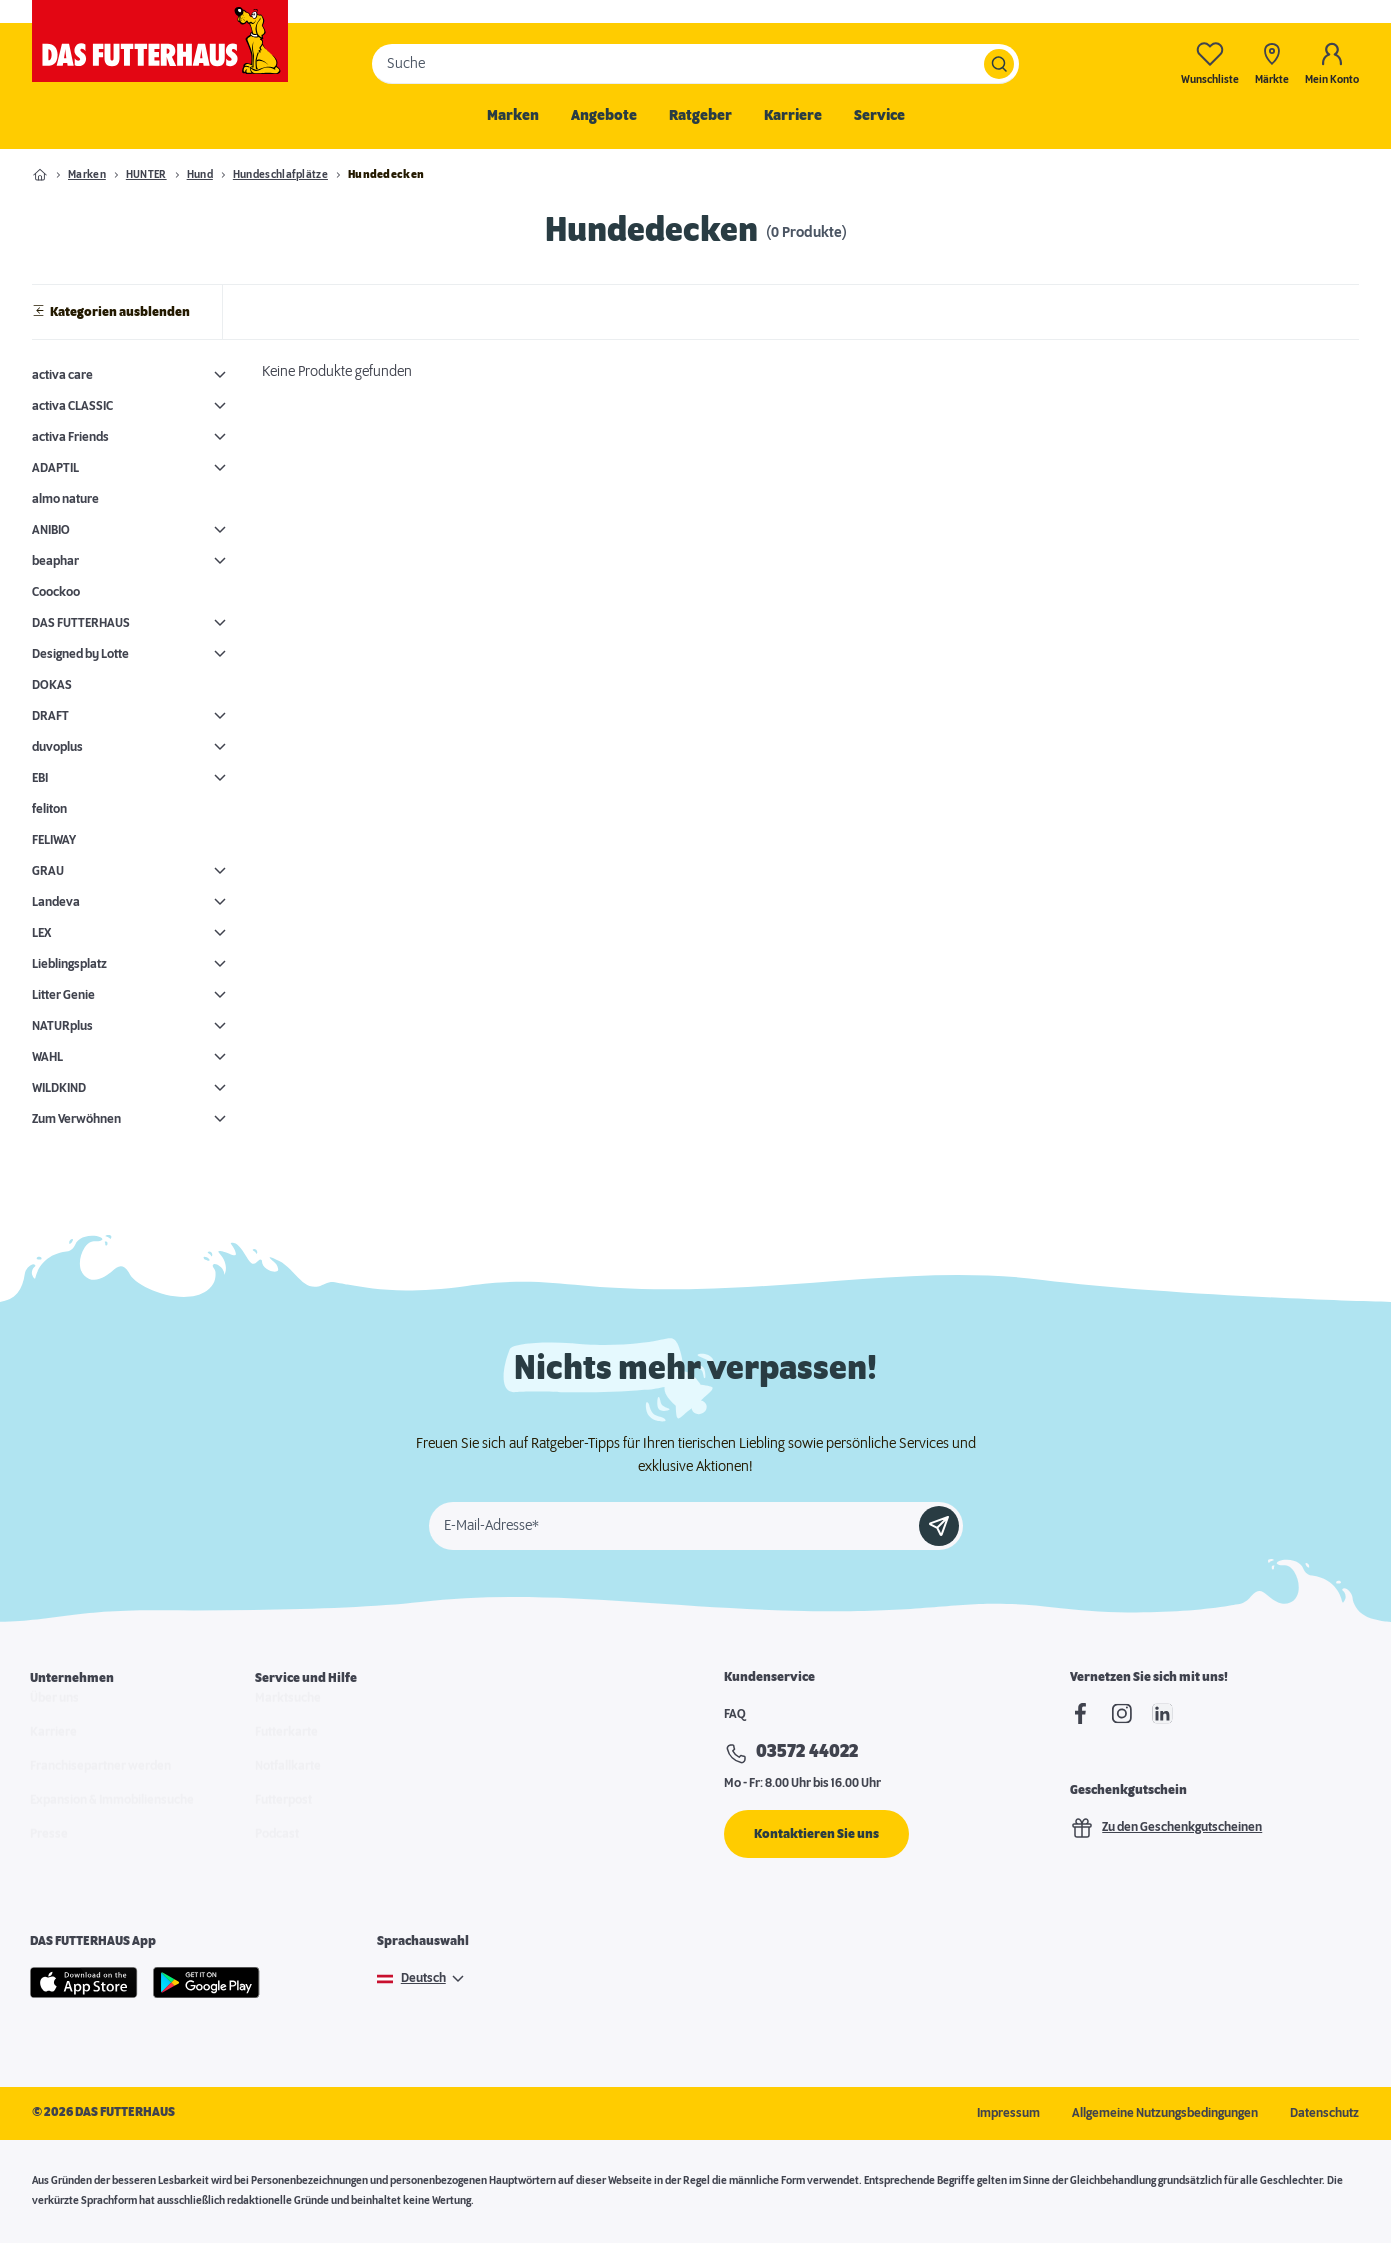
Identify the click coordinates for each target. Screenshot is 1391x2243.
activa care (62, 375)
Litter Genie (63, 995)
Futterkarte (286, 1751)
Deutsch (423, 1979)
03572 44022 (807, 1752)
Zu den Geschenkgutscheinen (1166, 1828)
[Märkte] (1272, 63)
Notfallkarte (288, 1785)
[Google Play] (206, 1983)
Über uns (54, 1717)
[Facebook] (1080, 1713)
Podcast (277, 1853)
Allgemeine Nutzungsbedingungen (1165, 2113)
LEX (41, 933)
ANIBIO (51, 530)
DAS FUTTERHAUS (81, 623)
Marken (513, 116)
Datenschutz (1324, 2113)
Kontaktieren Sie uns (816, 1834)
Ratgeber (700, 116)
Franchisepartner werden (100, 1785)
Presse (49, 1853)
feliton (49, 809)
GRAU (48, 871)
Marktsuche (288, 1717)
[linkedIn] (1162, 1713)
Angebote (604, 116)
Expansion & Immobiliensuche (112, 1819)
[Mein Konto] (1332, 63)
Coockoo (56, 592)
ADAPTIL (55, 468)
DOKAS (52, 685)
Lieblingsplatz (69, 964)
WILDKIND (59, 1088)
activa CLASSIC (72, 406)
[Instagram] (1121, 1713)
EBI (40, 778)
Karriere (793, 116)
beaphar (55, 561)
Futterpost (283, 1819)
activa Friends (70, 437)
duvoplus (57, 747)
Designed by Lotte (80, 654)
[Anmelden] (939, 1526)
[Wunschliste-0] (1210, 63)
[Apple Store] (84, 1983)
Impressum (1008, 2113)
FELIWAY (54, 840)
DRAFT (50, 716)
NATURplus (62, 1026)
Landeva (56, 902)
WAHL (47, 1057)
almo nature (65, 499)
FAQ (735, 1714)
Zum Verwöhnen (76, 1119)
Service (879, 116)
